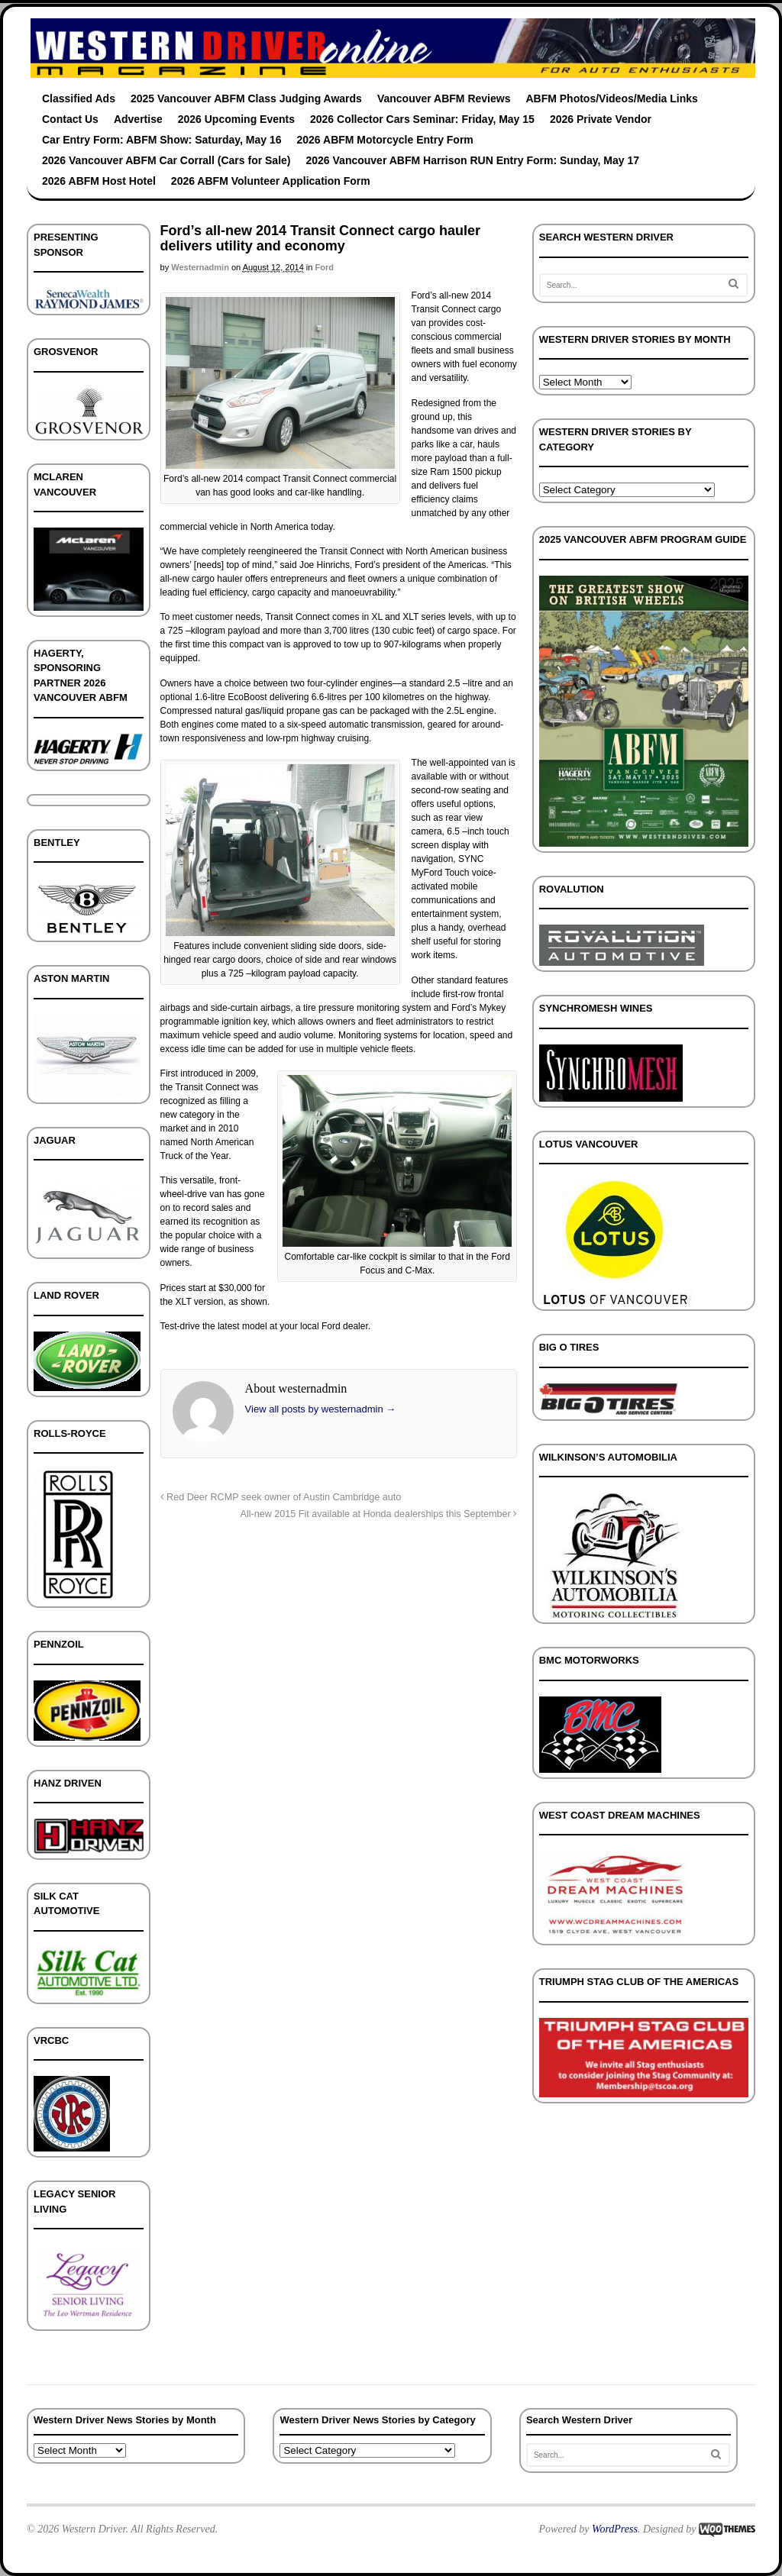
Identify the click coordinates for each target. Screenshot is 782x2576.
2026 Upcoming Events (236, 119)
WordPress (615, 2529)
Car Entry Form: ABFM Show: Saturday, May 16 (162, 140)
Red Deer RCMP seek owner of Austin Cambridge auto (281, 1497)
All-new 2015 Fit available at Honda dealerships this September (379, 1514)
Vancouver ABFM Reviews (444, 98)
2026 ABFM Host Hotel (99, 181)
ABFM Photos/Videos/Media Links (611, 98)
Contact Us (70, 119)
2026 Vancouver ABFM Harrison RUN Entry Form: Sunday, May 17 (472, 160)
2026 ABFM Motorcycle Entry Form (385, 140)
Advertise (138, 119)
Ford (324, 267)
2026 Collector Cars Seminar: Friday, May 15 (422, 119)
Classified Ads (78, 98)
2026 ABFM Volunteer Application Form (270, 181)
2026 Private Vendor (600, 119)
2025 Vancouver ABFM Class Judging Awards (246, 98)
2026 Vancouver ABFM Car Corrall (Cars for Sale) (166, 160)
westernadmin (200, 267)
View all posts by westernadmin (320, 1409)
